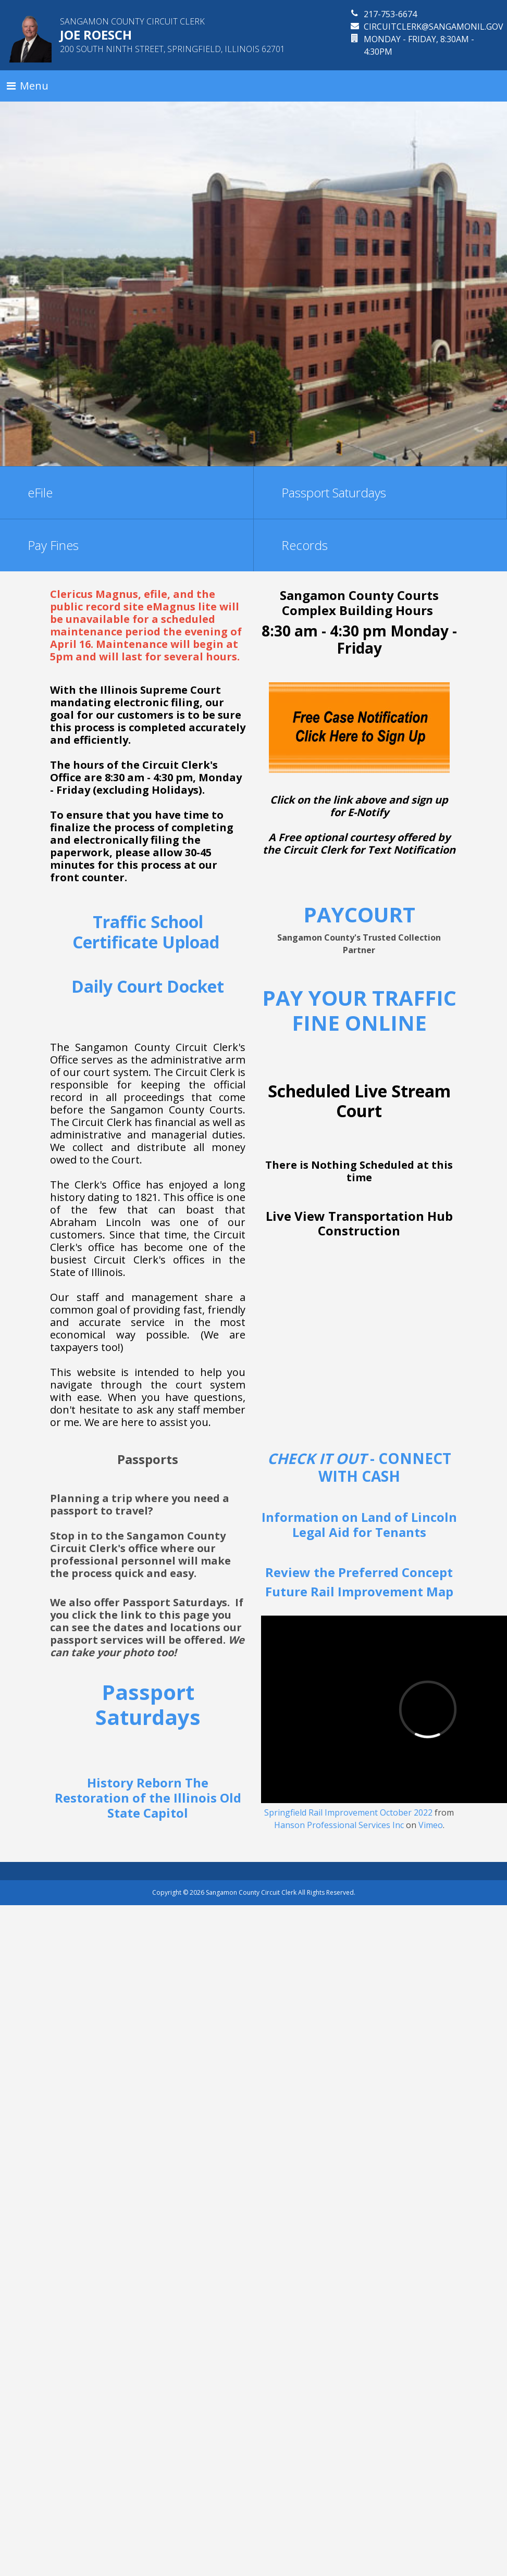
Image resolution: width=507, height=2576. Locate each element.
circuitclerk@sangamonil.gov (433, 26)
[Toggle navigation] (27, 86)
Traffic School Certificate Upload (148, 931)
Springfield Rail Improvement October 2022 (348, 1812)
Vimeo (430, 1825)
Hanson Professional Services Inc (339, 1825)
